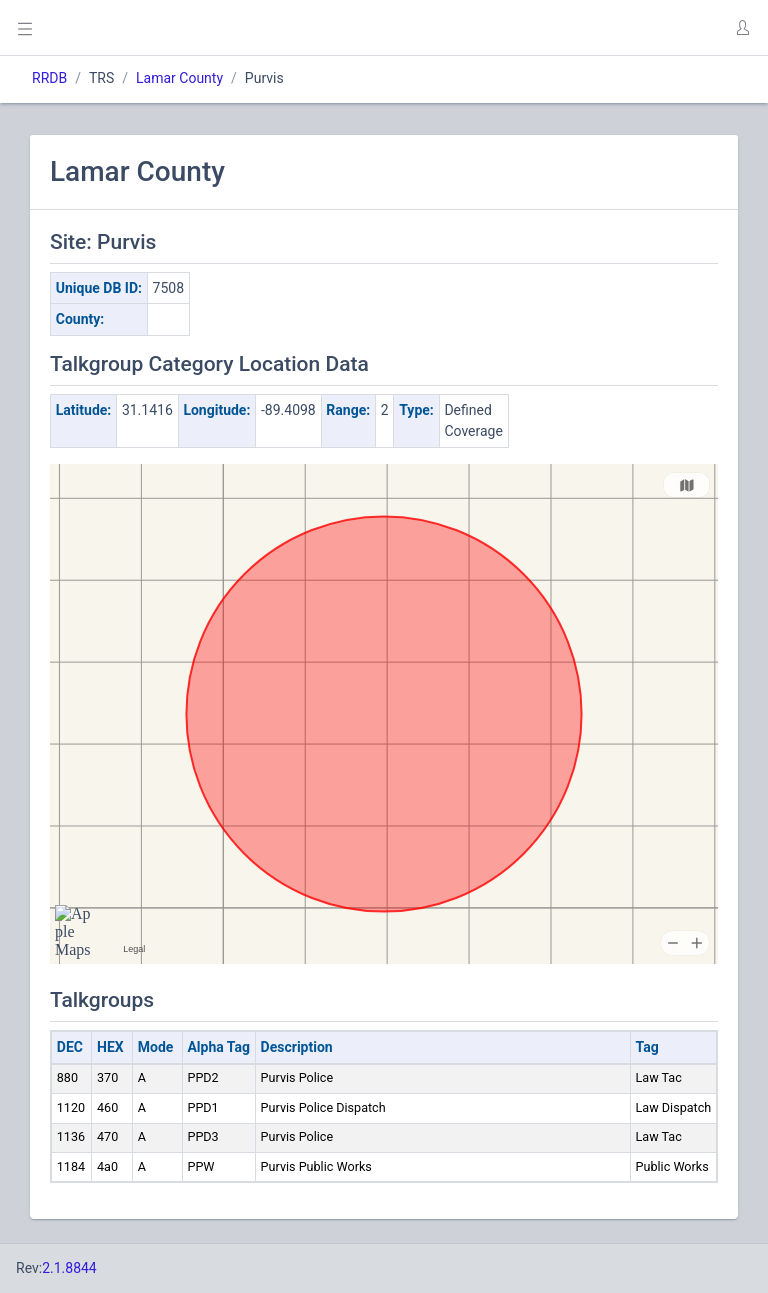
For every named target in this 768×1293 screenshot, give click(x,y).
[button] (742, 28)
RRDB (49, 78)
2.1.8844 (69, 1268)
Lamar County (179, 78)
